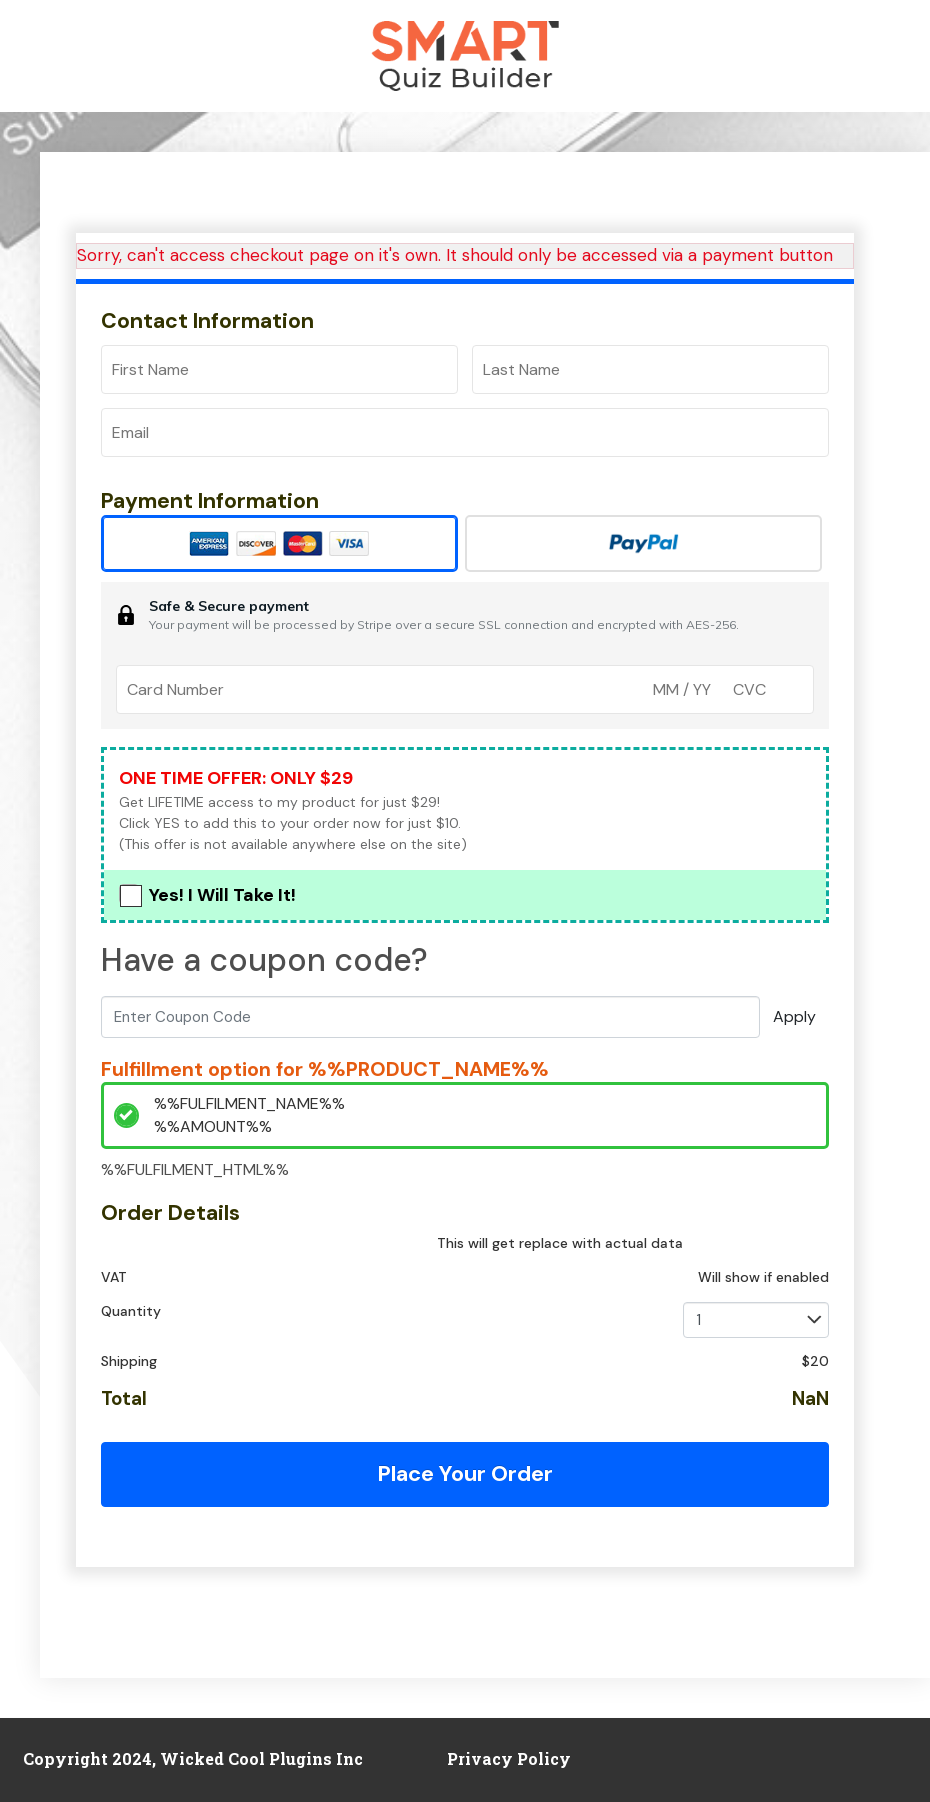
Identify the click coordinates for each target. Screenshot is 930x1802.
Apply (794, 1016)
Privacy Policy (509, 1758)
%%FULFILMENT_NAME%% (249, 1103)
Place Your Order (465, 1473)
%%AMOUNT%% (213, 1126)
